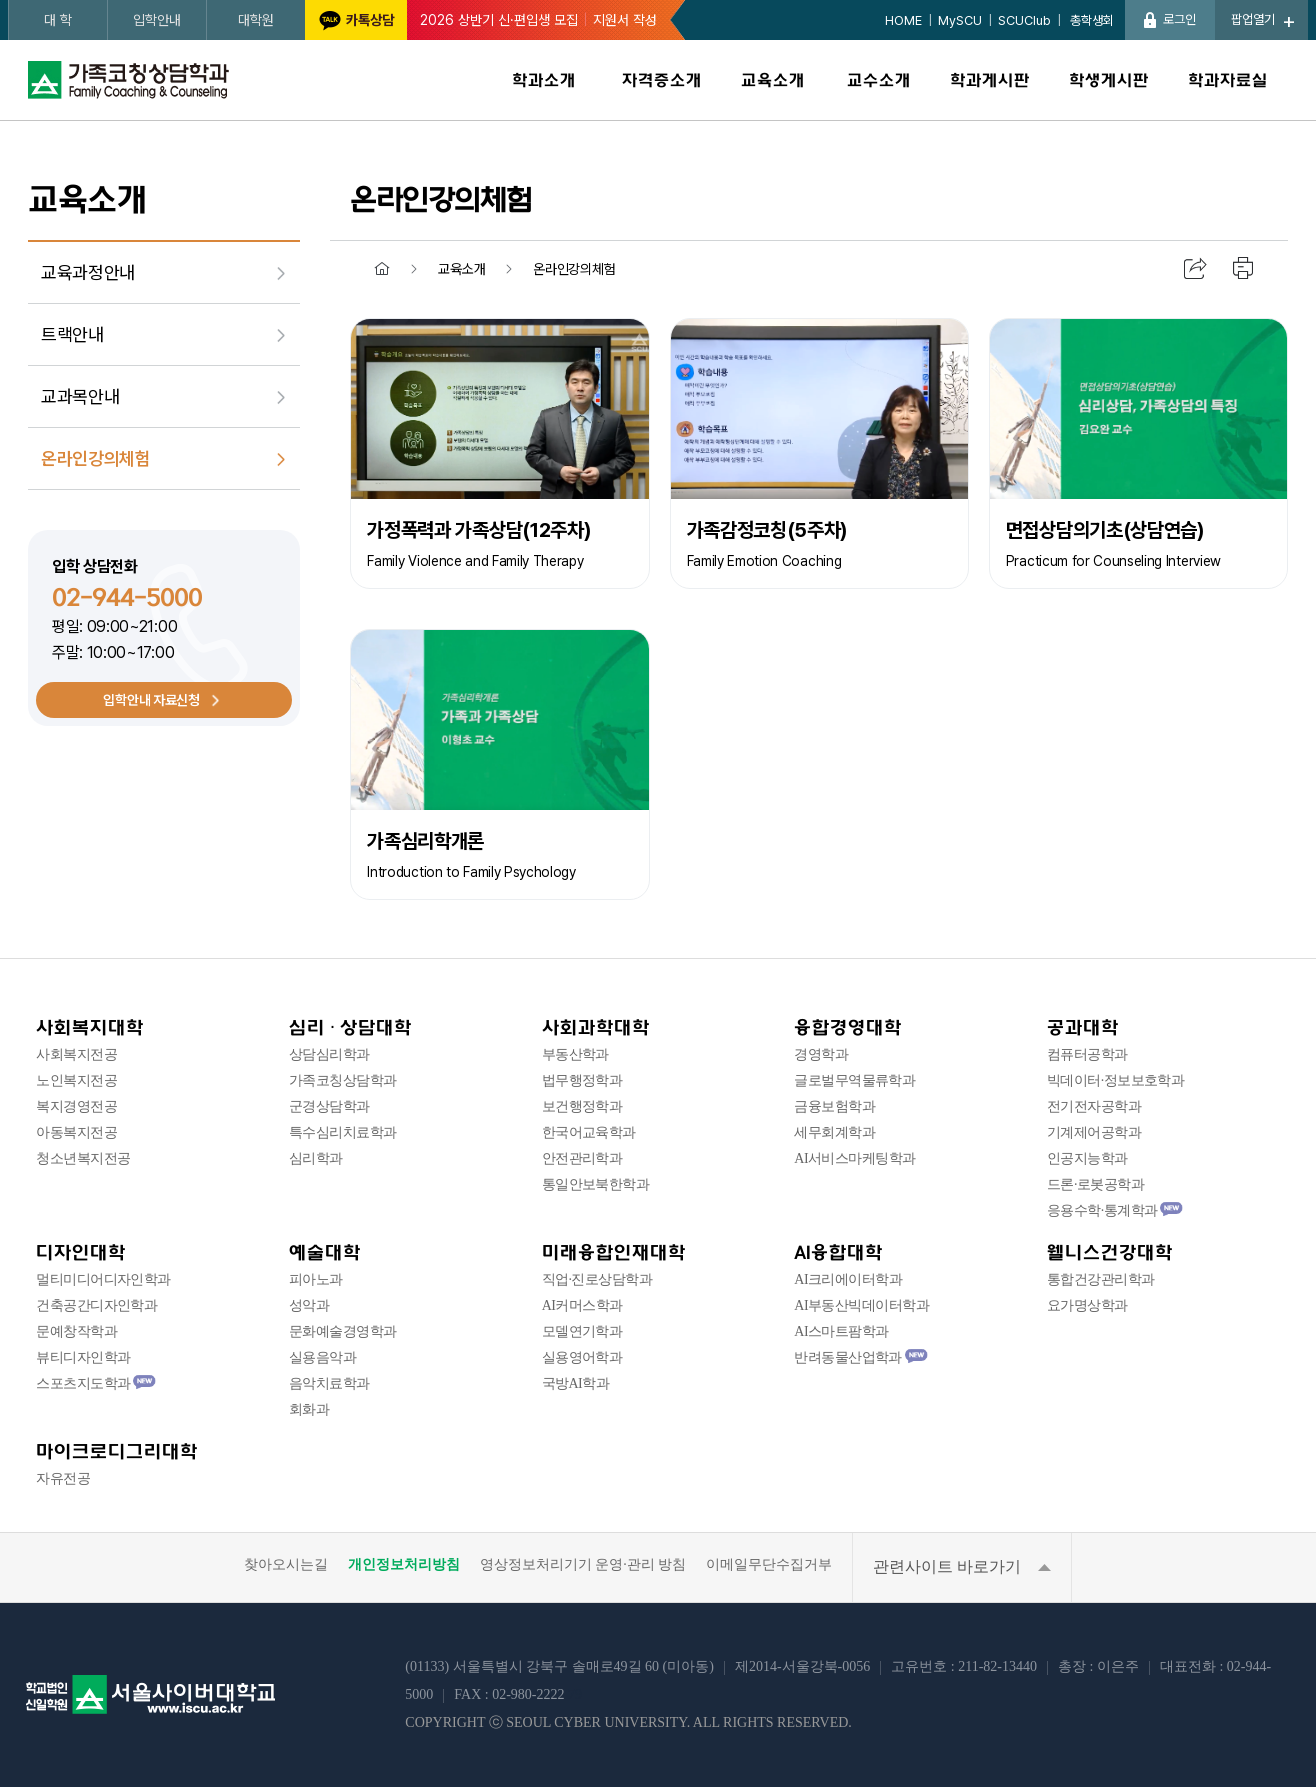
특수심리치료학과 (343, 1132)
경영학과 (821, 1054)
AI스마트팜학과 (841, 1331)
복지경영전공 (76, 1106)
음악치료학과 (329, 1383)
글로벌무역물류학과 (854, 1080)
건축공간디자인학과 (96, 1305)
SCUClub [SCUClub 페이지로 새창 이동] (1024, 20)
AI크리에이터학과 (848, 1279)
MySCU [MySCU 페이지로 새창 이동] (960, 20)
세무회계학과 (834, 1132)
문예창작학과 (76, 1331)
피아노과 (316, 1279)
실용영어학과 (582, 1357)
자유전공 (63, 1478)
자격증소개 (662, 80)
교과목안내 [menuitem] (80, 396)
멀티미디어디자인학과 (103, 1279)
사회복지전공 (76, 1054)
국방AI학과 (575, 1383)
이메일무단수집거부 (769, 1565)
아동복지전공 (76, 1132)
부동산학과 (575, 1054)
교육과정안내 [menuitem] (88, 272)
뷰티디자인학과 (83, 1357)
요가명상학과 (1087, 1305)
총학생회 (1090, 20)
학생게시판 (1109, 80)
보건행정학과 (582, 1106)
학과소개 (544, 80)
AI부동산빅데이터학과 (861, 1305)
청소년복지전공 (83, 1158)
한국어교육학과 (589, 1132)
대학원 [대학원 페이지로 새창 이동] (256, 20)
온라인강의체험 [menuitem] (95, 458)
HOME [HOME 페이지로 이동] (903, 20)
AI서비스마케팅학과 (854, 1158)
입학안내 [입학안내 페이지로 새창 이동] (157, 20)
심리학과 (316, 1158)
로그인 (1179, 19)
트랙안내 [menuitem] (72, 334)
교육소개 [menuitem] (461, 269)
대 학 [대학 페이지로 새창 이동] (58, 20)
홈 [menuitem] (382, 269)
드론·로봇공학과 (1095, 1184)
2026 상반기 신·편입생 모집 (499, 20)
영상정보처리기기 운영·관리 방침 (583, 1565)
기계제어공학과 (1094, 1132)
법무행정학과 (582, 1080)
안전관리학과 (582, 1158)
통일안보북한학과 (596, 1184)
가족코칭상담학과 (343, 1080)
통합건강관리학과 (1101, 1279)
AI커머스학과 (582, 1305)
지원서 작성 (625, 20)
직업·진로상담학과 (597, 1279)
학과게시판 (990, 80)
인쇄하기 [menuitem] (1244, 269)
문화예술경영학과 (343, 1331)
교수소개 (879, 80)
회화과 (309, 1409)
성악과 (309, 1305)
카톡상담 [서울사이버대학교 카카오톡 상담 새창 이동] (370, 20)
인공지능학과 (1087, 1158)
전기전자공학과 (1094, 1106)
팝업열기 (1253, 19)
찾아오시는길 (286, 1565)
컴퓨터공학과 (1087, 1054)
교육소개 (773, 80)
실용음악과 (322, 1357)
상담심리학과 (329, 1054)
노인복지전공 (76, 1080)
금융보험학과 (834, 1106)
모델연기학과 (582, 1331)
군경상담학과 (329, 1106)
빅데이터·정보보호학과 (1115, 1080)
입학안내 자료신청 (151, 700)
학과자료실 (1228, 80)
